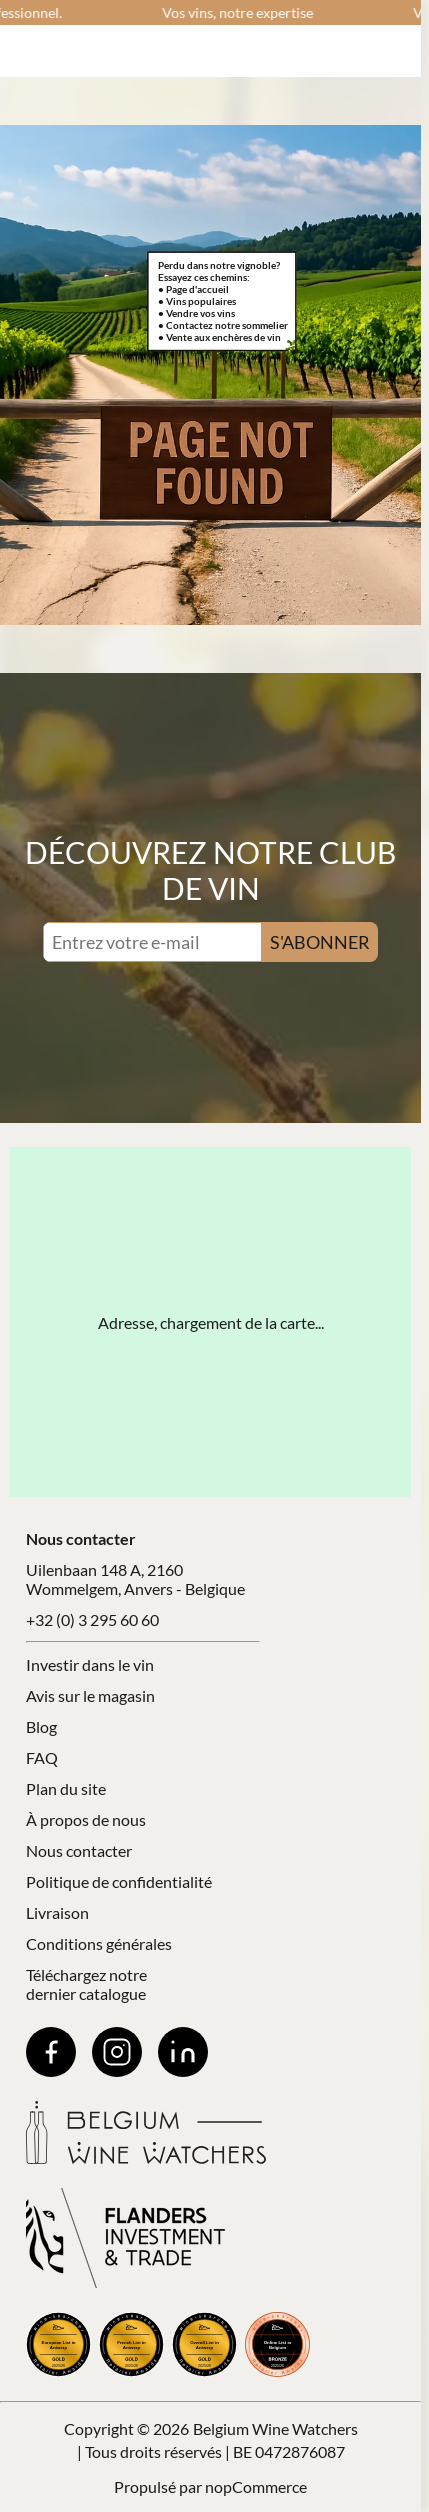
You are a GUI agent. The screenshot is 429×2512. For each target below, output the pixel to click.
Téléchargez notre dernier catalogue (86, 1984)
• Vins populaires (197, 301)
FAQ (42, 1757)
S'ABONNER (320, 942)
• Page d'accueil (193, 289)
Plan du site (66, 1788)
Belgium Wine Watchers (275, 2428)
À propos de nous (86, 1819)
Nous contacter (79, 1850)
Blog (41, 1726)
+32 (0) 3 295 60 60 (92, 1619)
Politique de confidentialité (119, 1881)
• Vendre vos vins (196, 313)
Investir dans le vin (90, 1664)
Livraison (57, 1912)
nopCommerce (256, 2486)
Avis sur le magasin (90, 1695)
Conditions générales (99, 1943)
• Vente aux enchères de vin (219, 337)
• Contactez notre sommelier (223, 325)
